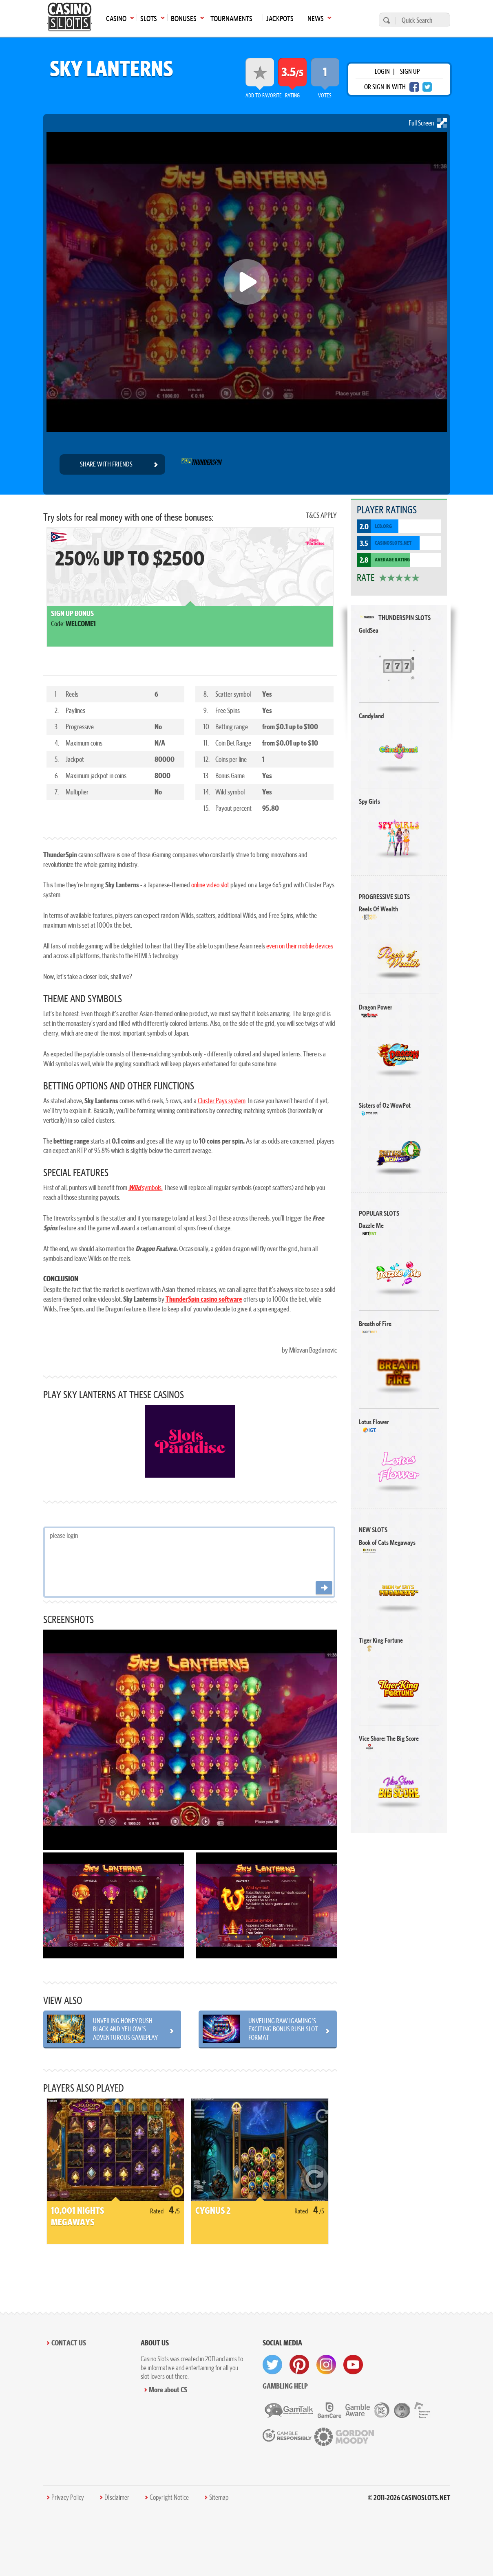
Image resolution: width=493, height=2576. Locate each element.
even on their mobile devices (299, 946)
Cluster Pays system (221, 1100)
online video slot (210, 884)
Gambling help (285, 2386)
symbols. (145, 1187)
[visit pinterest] (299, 2364)
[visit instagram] (326, 2364)
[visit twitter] (272, 2364)
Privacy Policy (67, 2497)
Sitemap (218, 2497)
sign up (410, 71)
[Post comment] (324, 1588)
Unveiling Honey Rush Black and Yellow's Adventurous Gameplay (125, 2029)
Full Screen (428, 122)
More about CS (168, 2389)
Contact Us (68, 2342)
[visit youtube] (353, 2364)
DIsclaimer (116, 2497)
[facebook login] (414, 87)
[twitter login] (427, 87)
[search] (385, 20)
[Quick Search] (420, 20)
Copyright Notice (169, 2497)
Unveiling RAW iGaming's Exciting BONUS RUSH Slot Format (283, 2029)
